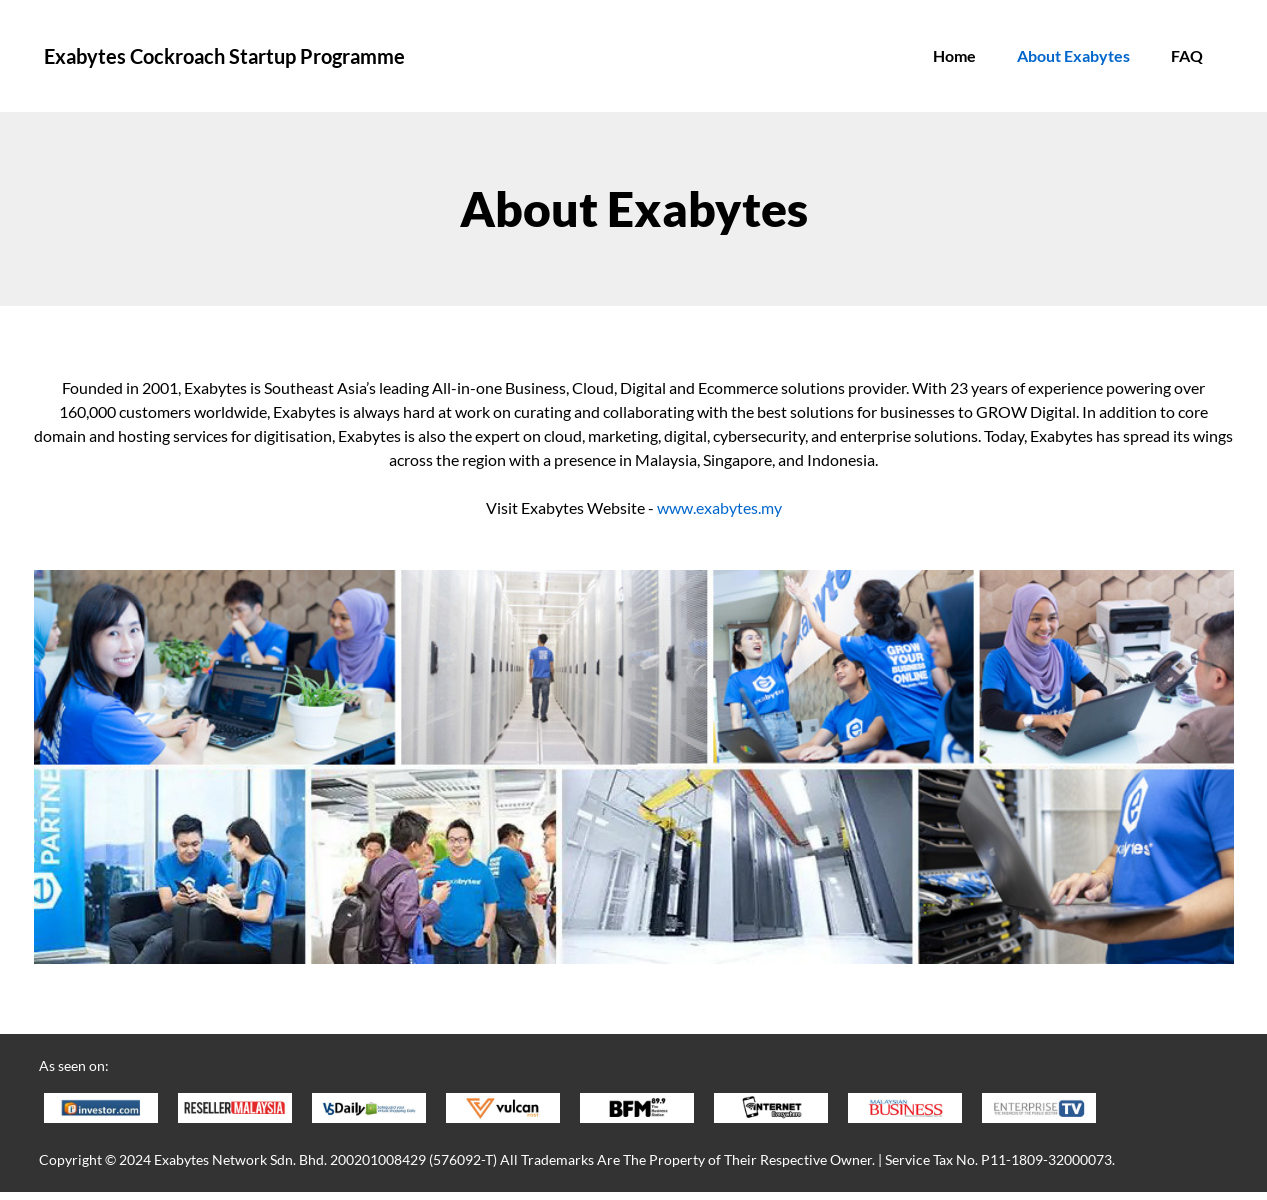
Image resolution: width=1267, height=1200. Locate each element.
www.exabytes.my (719, 507)
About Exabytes (1073, 55)
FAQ (1187, 55)
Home (954, 55)
